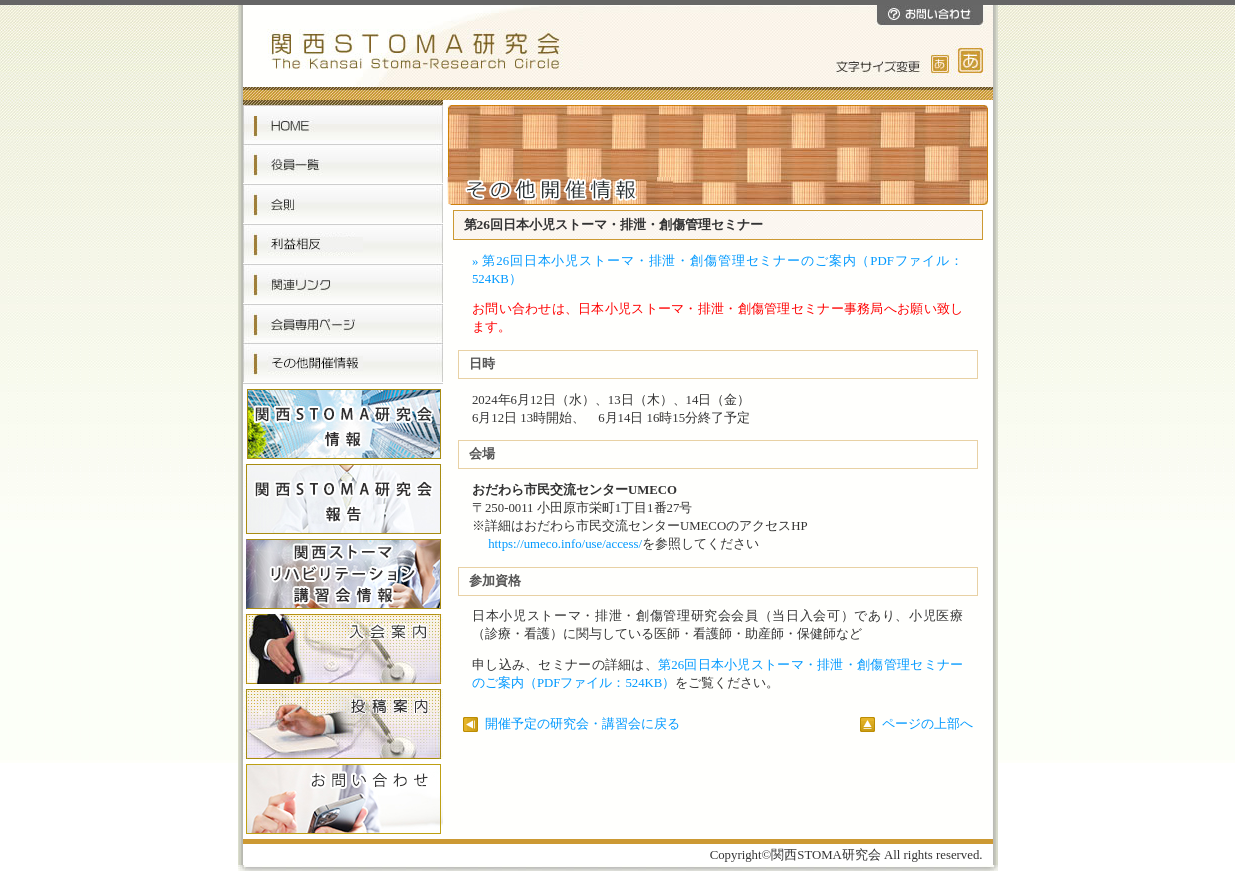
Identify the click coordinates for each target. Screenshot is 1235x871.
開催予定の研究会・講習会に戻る (571, 724)
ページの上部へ (916, 724)
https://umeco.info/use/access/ (565, 544)
